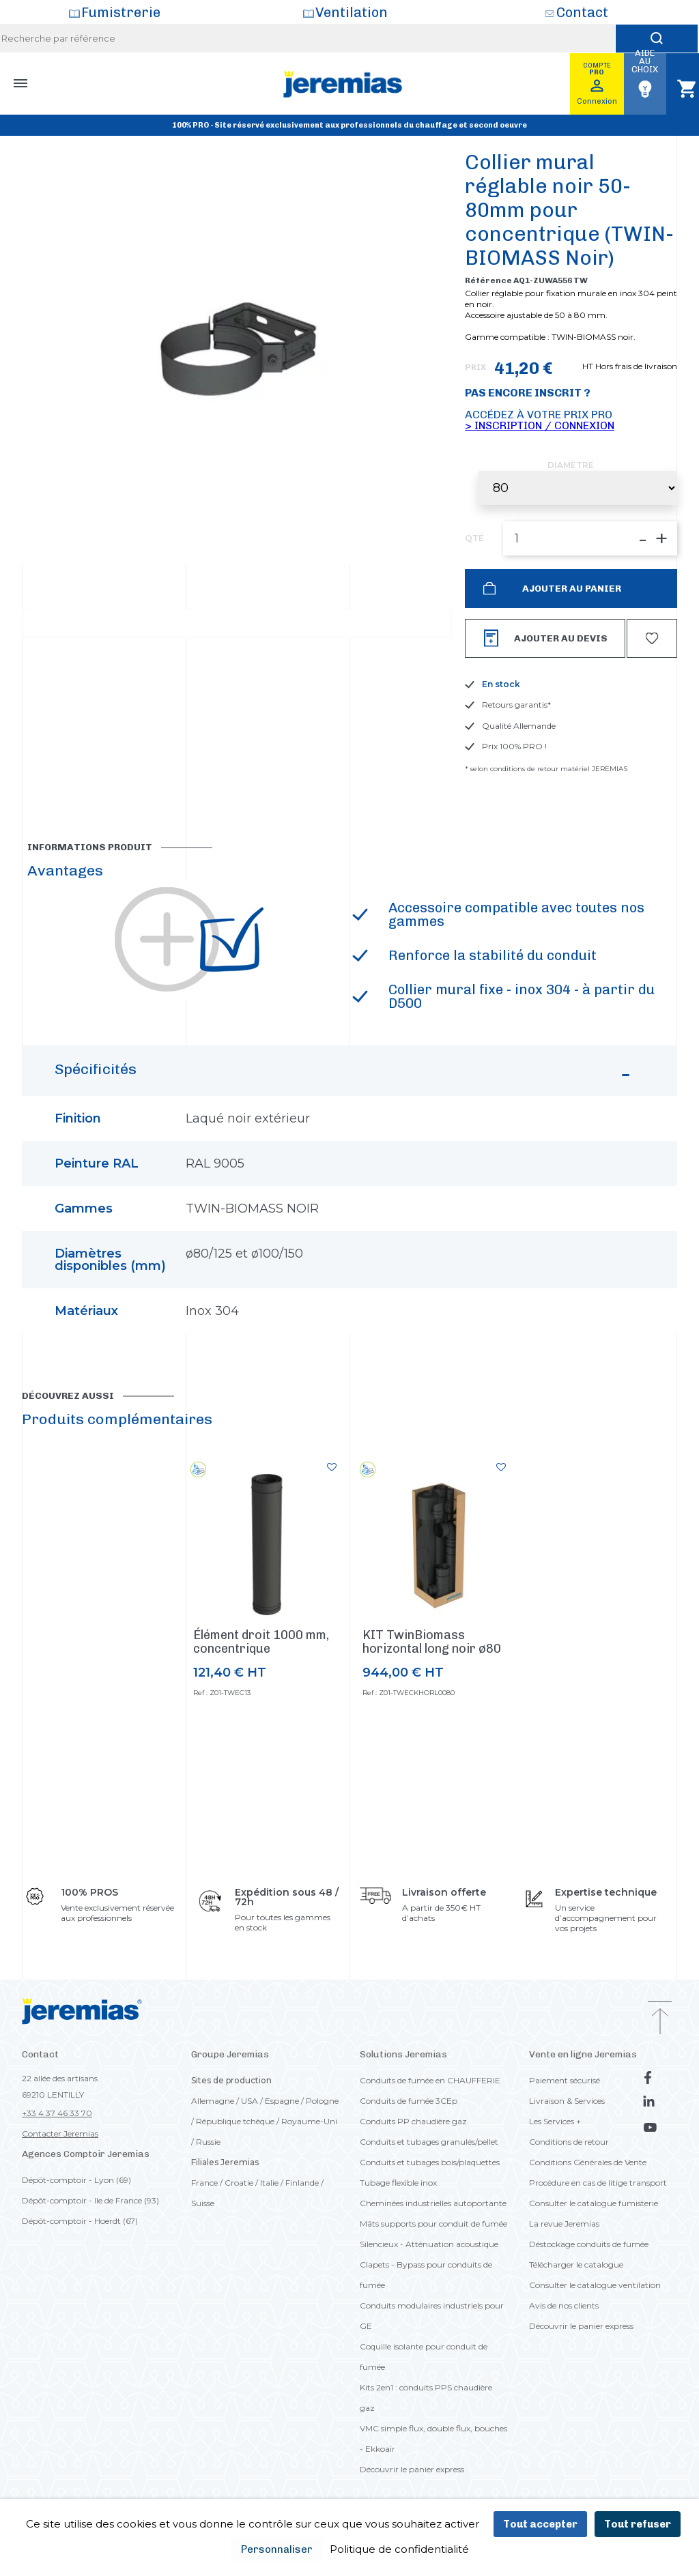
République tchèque (235, 2121)
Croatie (239, 2182)
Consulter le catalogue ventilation (595, 2285)
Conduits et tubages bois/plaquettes (430, 2162)
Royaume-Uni (309, 2121)
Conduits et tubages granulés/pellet (429, 2142)
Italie (269, 2182)
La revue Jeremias (564, 2223)
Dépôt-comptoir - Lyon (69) (76, 2180)
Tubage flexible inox (398, 2182)
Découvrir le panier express (412, 2469)
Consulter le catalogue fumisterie (593, 2203)
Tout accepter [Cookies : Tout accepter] (540, 2524)
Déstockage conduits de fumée (588, 2244)
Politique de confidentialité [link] (399, 2549)
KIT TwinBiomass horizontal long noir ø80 (431, 1641)
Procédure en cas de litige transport (598, 2182)
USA (249, 2101)
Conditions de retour (569, 2142)
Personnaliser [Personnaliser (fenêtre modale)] (277, 2549)
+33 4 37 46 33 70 (57, 2113)
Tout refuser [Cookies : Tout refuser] (637, 2524)
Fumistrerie (120, 12)
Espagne (282, 2101)
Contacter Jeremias (60, 2133)
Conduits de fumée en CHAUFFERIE (430, 2080)
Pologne (322, 2101)
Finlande (302, 2182)
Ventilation (351, 12)
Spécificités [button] (344, 1076)
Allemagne (212, 2101)
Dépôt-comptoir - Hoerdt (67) (80, 2221)
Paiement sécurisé (564, 2080)
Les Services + (555, 2121)
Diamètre (570, 465)
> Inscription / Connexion (539, 425)
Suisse (202, 2203)
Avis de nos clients (564, 2305)
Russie (208, 2142)
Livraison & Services (567, 2101)
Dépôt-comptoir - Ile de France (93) (90, 2200)
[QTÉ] (590, 538)
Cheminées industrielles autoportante (433, 2203)
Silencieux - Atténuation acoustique (429, 2244)
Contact (582, 12)
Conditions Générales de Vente (587, 2162)
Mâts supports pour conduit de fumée (433, 2223)
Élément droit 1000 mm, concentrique (261, 1641)
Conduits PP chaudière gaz (413, 2121)
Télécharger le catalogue (576, 2264)
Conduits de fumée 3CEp (408, 2101)
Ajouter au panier (570, 588)
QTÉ (474, 538)
